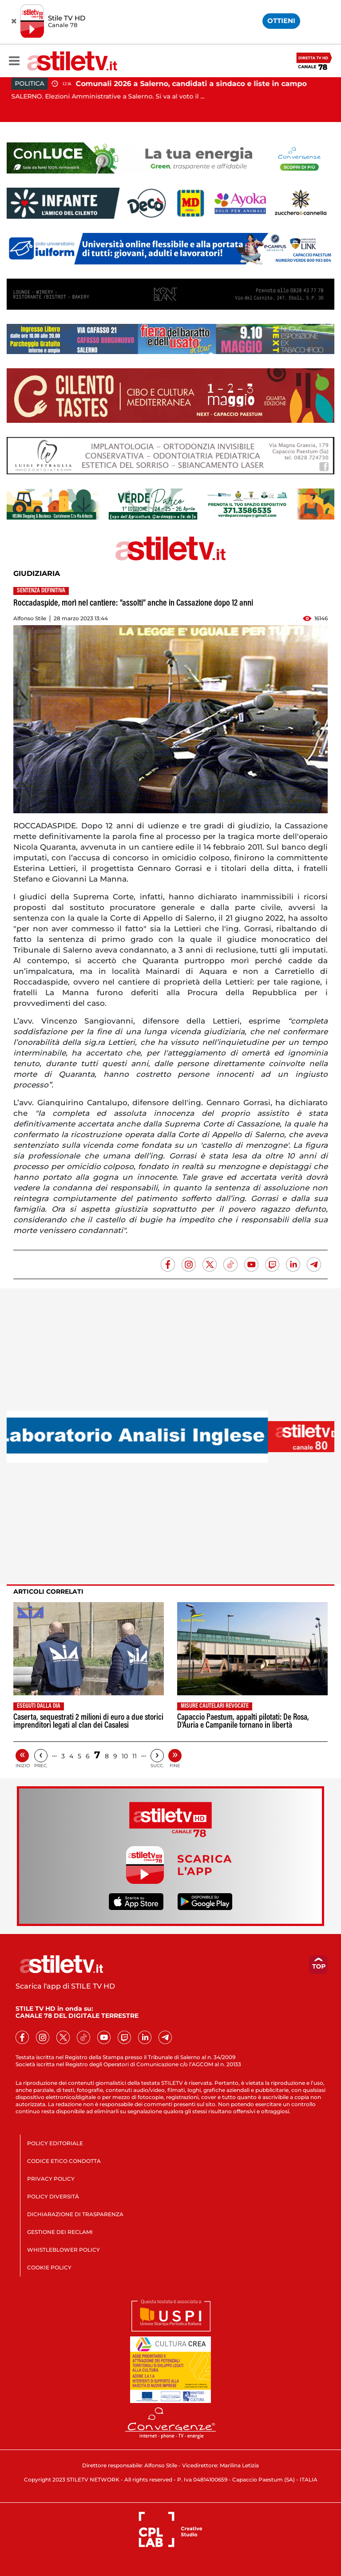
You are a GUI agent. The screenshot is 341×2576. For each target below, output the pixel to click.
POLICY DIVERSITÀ (53, 2196)
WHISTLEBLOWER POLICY (63, 2249)
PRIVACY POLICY (51, 2178)
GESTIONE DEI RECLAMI (60, 2232)
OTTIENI (281, 20)
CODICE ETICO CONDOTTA (64, 2161)
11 (134, 1756)
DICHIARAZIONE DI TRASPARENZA (75, 2214)
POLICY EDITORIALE (55, 2143)
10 (125, 1756)
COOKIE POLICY (49, 2267)
